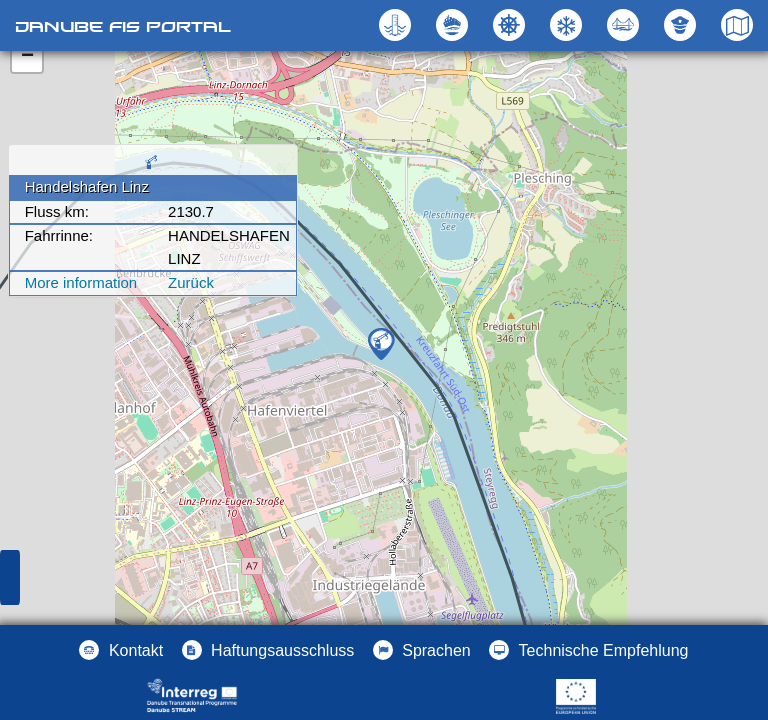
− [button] (27, 57)
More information (81, 282)
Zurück (191, 282)
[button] (625, 25)
